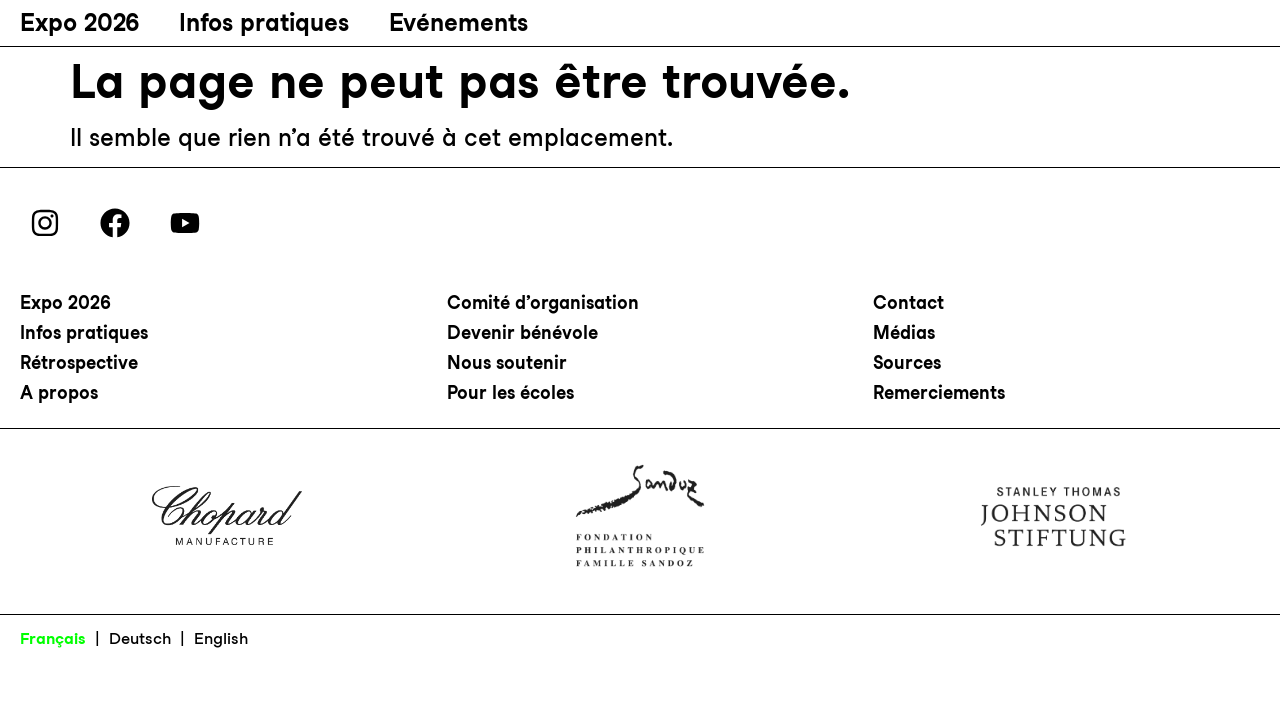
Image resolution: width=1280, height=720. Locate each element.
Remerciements (939, 392)
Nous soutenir (507, 362)
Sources (907, 362)
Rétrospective (79, 362)
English (221, 638)
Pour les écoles (510, 392)
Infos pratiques (264, 22)
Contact (908, 302)
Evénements (458, 22)
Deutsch (140, 638)
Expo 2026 (79, 22)
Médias (904, 332)
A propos (59, 392)
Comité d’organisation (543, 302)
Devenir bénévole (522, 332)
